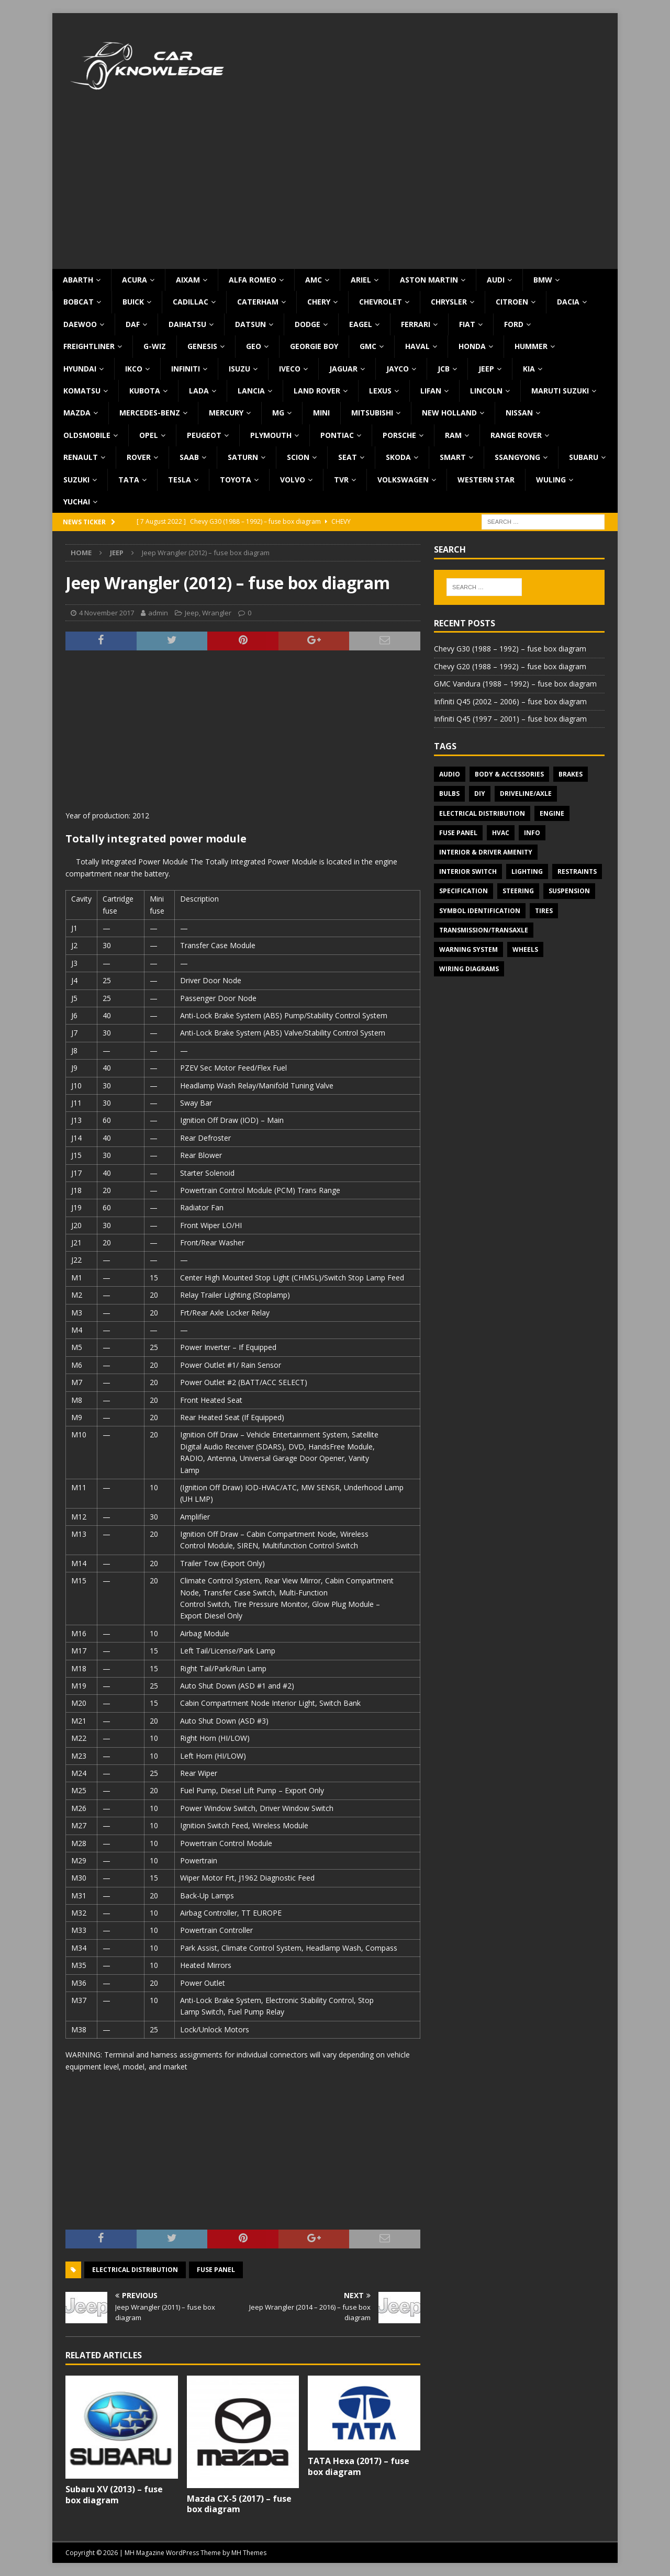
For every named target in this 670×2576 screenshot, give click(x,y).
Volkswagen (403, 480)
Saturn (243, 457)
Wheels (525, 949)
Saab (189, 457)
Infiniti (185, 369)
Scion (298, 457)
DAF (133, 324)
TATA (128, 480)
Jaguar (343, 369)
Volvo (292, 480)
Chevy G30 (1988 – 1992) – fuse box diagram (510, 649)
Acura (134, 280)
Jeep (486, 369)
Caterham (257, 302)
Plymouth (271, 435)
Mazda (77, 413)
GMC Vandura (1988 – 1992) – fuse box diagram (515, 684)
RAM (453, 435)
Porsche (399, 435)
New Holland (449, 413)
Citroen (512, 302)
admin (158, 612)
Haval (417, 346)
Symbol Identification (479, 910)
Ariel (361, 280)
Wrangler (216, 612)
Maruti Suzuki (560, 391)
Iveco (289, 369)
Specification (463, 890)
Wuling (551, 480)
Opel (148, 435)
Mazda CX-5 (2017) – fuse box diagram (239, 2504)
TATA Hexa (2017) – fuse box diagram (358, 2466)
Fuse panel (216, 2269)
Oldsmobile (86, 435)
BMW (542, 280)
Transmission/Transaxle (483, 930)
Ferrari (415, 324)
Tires (544, 910)
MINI (321, 413)
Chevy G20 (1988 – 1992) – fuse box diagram (510, 666)
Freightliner (89, 346)
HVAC (500, 832)
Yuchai (76, 502)
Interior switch (468, 871)
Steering (518, 890)
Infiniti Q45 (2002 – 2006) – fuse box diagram (510, 701)
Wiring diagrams (469, 968)
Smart (453, 457)
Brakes (571, 774)
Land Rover (317, 391)
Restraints (577, 871)
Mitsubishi (372, 413)
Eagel (360, 324)
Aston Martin (429, 280)
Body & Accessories (509, 774)
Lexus (380, 391)
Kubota (144, 391)
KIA (529, 369)
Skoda (398, 457)
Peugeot (204, 435)
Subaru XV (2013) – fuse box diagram (114, 2494)
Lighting (527, 871)
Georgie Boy (314, 346)
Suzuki (76, 480)
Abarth (78, 280)
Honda (472, 346)
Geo (253, 346)
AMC (313, 280)
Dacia (568, 302)
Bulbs (449, 793)
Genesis (202, 346)
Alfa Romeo (252, 280)
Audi (496, 280)
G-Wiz (154, 346)
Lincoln (486, 391)
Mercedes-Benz (149, 413)
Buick (133, 302)
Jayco (397, 369)
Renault (80, 457)
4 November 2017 (106, 612)
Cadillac (190, 302)
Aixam (188, 280)
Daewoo (80, 324)
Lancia (251, 391)
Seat (347, 457)
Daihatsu (187, 324)
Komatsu (81, 391)
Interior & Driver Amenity (485, 852)
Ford (513, 324)
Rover (139, 457)
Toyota (235, 480)
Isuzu (239, 369)
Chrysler (449, 302)
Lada (199, 391)
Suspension (569, 890)
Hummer (531, 346)
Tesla (179, 480)
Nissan (519, 413)
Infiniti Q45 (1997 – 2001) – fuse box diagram (510, 719)
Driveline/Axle (526, 793)
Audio (449, 774)
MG (278, 413)
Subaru (583, 457)
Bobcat (78, 302)
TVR (341, 480)
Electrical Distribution (135, 2269)
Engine (552, 813)
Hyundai (79, 369)
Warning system (468, 949)
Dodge (307, 324)
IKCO (133, 369)
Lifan (430, 391)
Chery (318, 302)
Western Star (486, 480)
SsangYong (517, 457)
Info (532, 832)
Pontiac (337, 435)
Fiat (467, 324)
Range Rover (516, 435)
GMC (368, 346)
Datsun (250, 324)
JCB (444, 369)
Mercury (226, 413)
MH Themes (248, 2552)
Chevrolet (380, 302)
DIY (479, 793)
